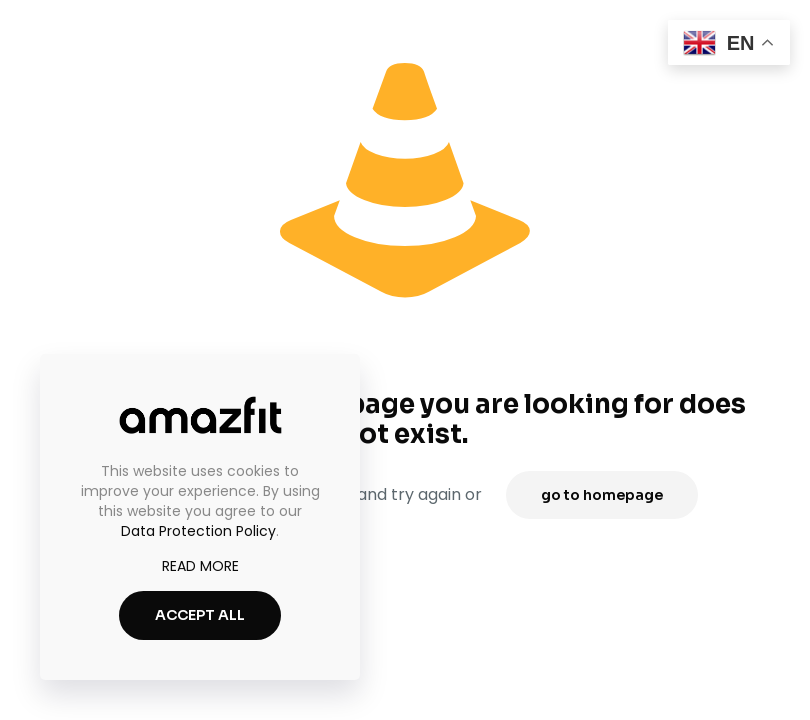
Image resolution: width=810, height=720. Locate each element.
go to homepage (602, 495)
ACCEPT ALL (200, 615)
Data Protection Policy (198, 531)
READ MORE (200, 566)
